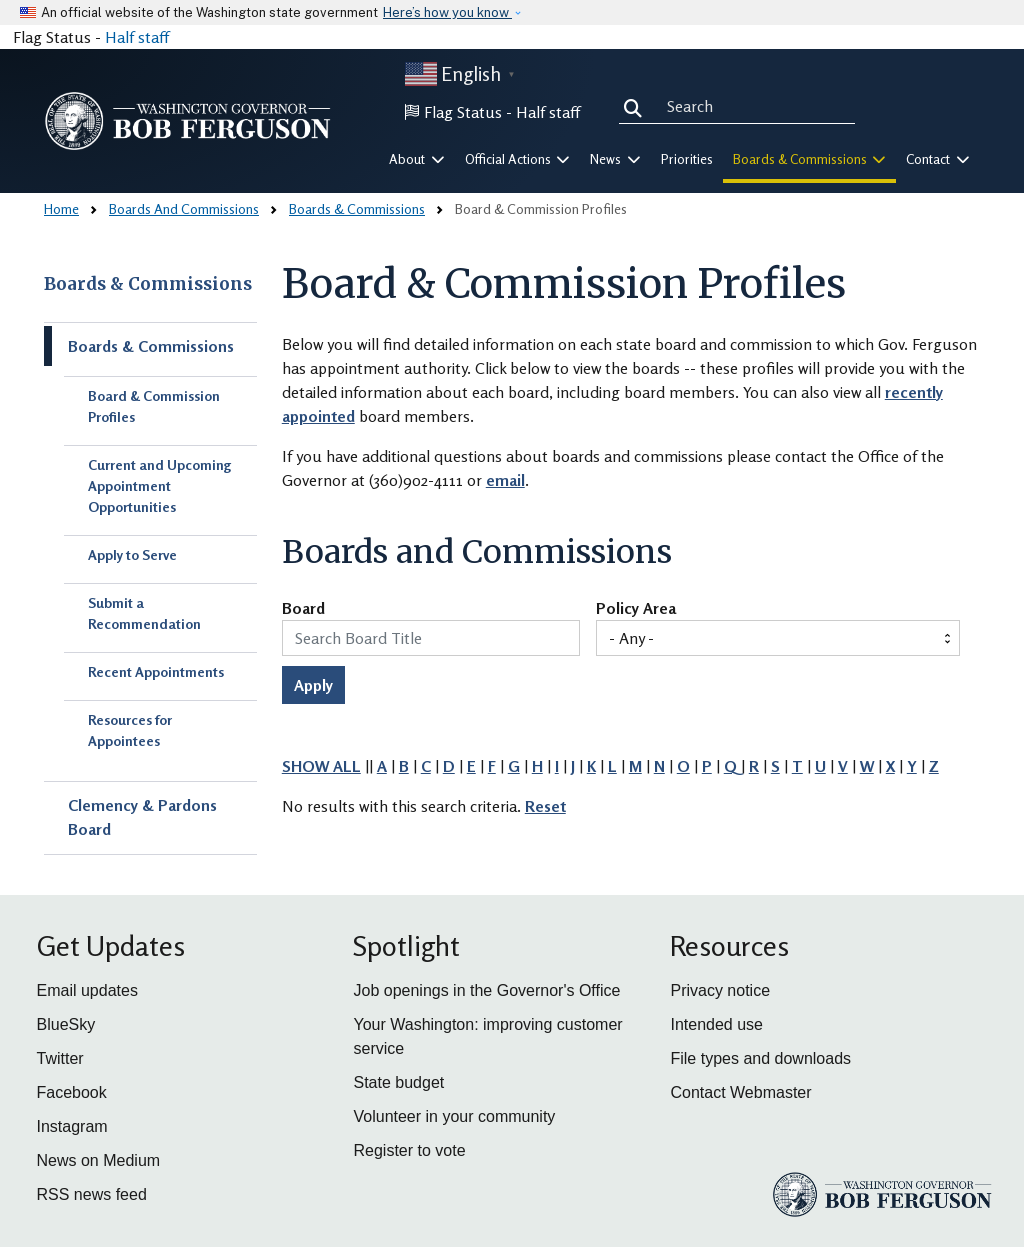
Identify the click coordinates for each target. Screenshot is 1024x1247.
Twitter (60, 1058)
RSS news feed (92, 1194)
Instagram (72, 1126)
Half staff (137, 37)
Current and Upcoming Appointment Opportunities (159, 485)
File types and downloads (760, 1058)
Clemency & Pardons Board (142, 817)
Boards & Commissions (357, 208)
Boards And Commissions (184, 208)
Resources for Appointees (130, 730)
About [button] (417, 159)
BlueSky (66, 1024)
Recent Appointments (156, 671)
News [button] (615, 159)
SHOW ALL (321, 766)
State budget (398, 1082)
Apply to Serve (132, 554)
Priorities (687, 159)
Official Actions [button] (518, 159)
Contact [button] (938, 159)
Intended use (716, 1024)
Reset (545, 806)
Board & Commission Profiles (154, 406)
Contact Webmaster (740, 1092)
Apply (313, 685)
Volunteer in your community (454, 1116)
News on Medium (99, 1160)
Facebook (72, 1092)
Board (303, 609)
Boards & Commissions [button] (810, 159)
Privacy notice (720, 990)
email (505, 480)
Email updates (87, 990)
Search (637, 106)
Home (61, 208)
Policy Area (636, 609)
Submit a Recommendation (144, 613)
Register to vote (409, 1150)
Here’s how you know (447, 12)
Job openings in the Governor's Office (486, 990)
